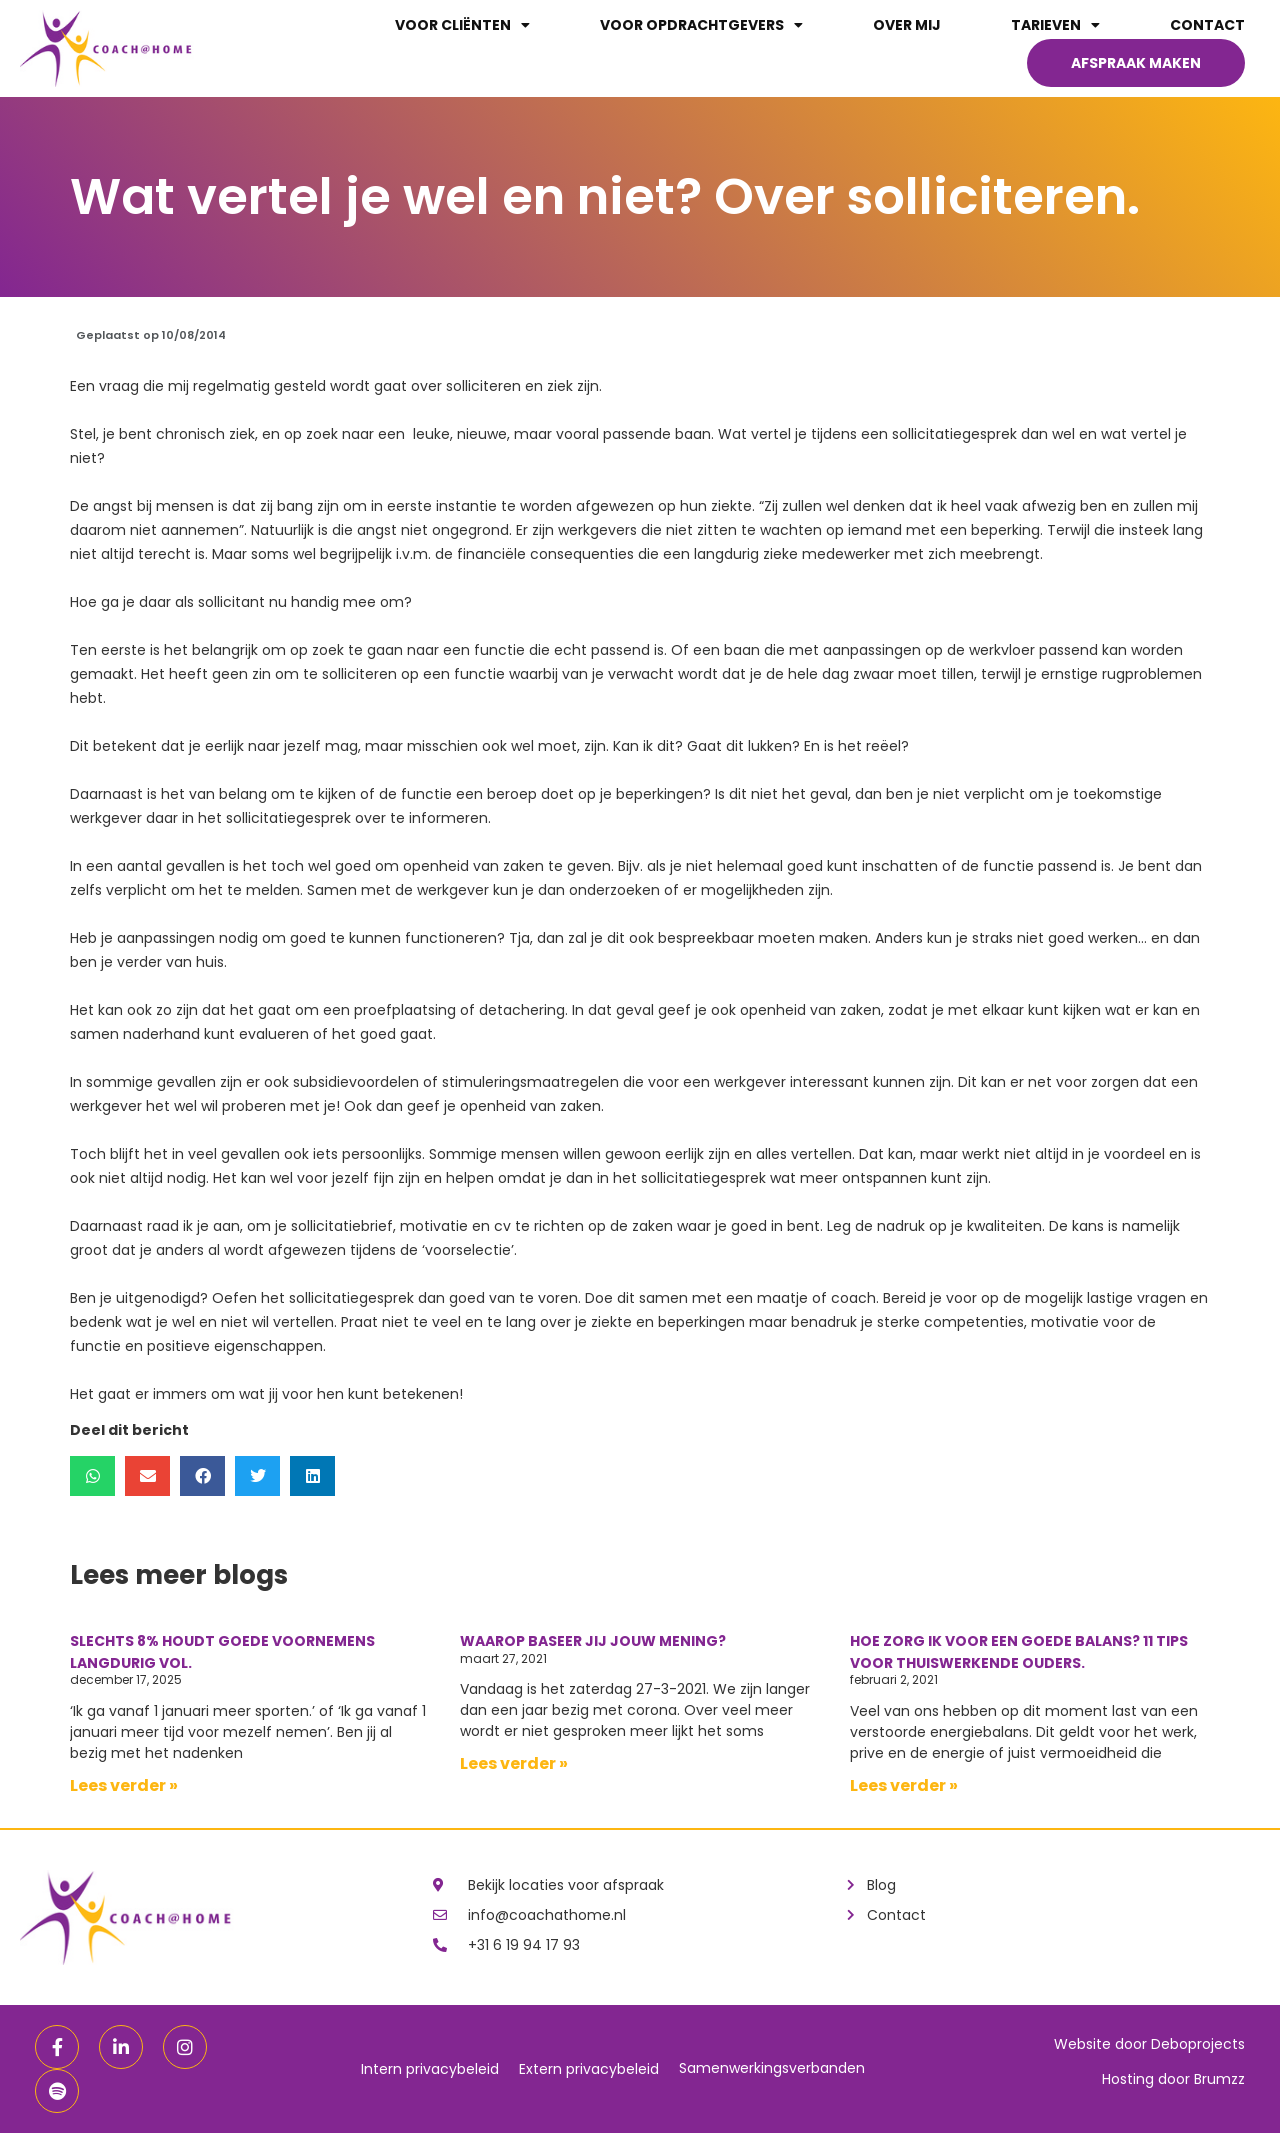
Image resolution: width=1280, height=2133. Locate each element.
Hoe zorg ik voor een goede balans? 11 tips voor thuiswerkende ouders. (1019, 1652)
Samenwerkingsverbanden (772, 2068)
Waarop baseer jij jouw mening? (593, 1641)
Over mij (907, 25)
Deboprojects (1198, 2044)
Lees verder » (124, 1785)
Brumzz (1219, 2079)
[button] (92, 1476)
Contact (1207, 25)
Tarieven (1055, 25)
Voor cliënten (462, 25)
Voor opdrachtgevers (701, 25)
